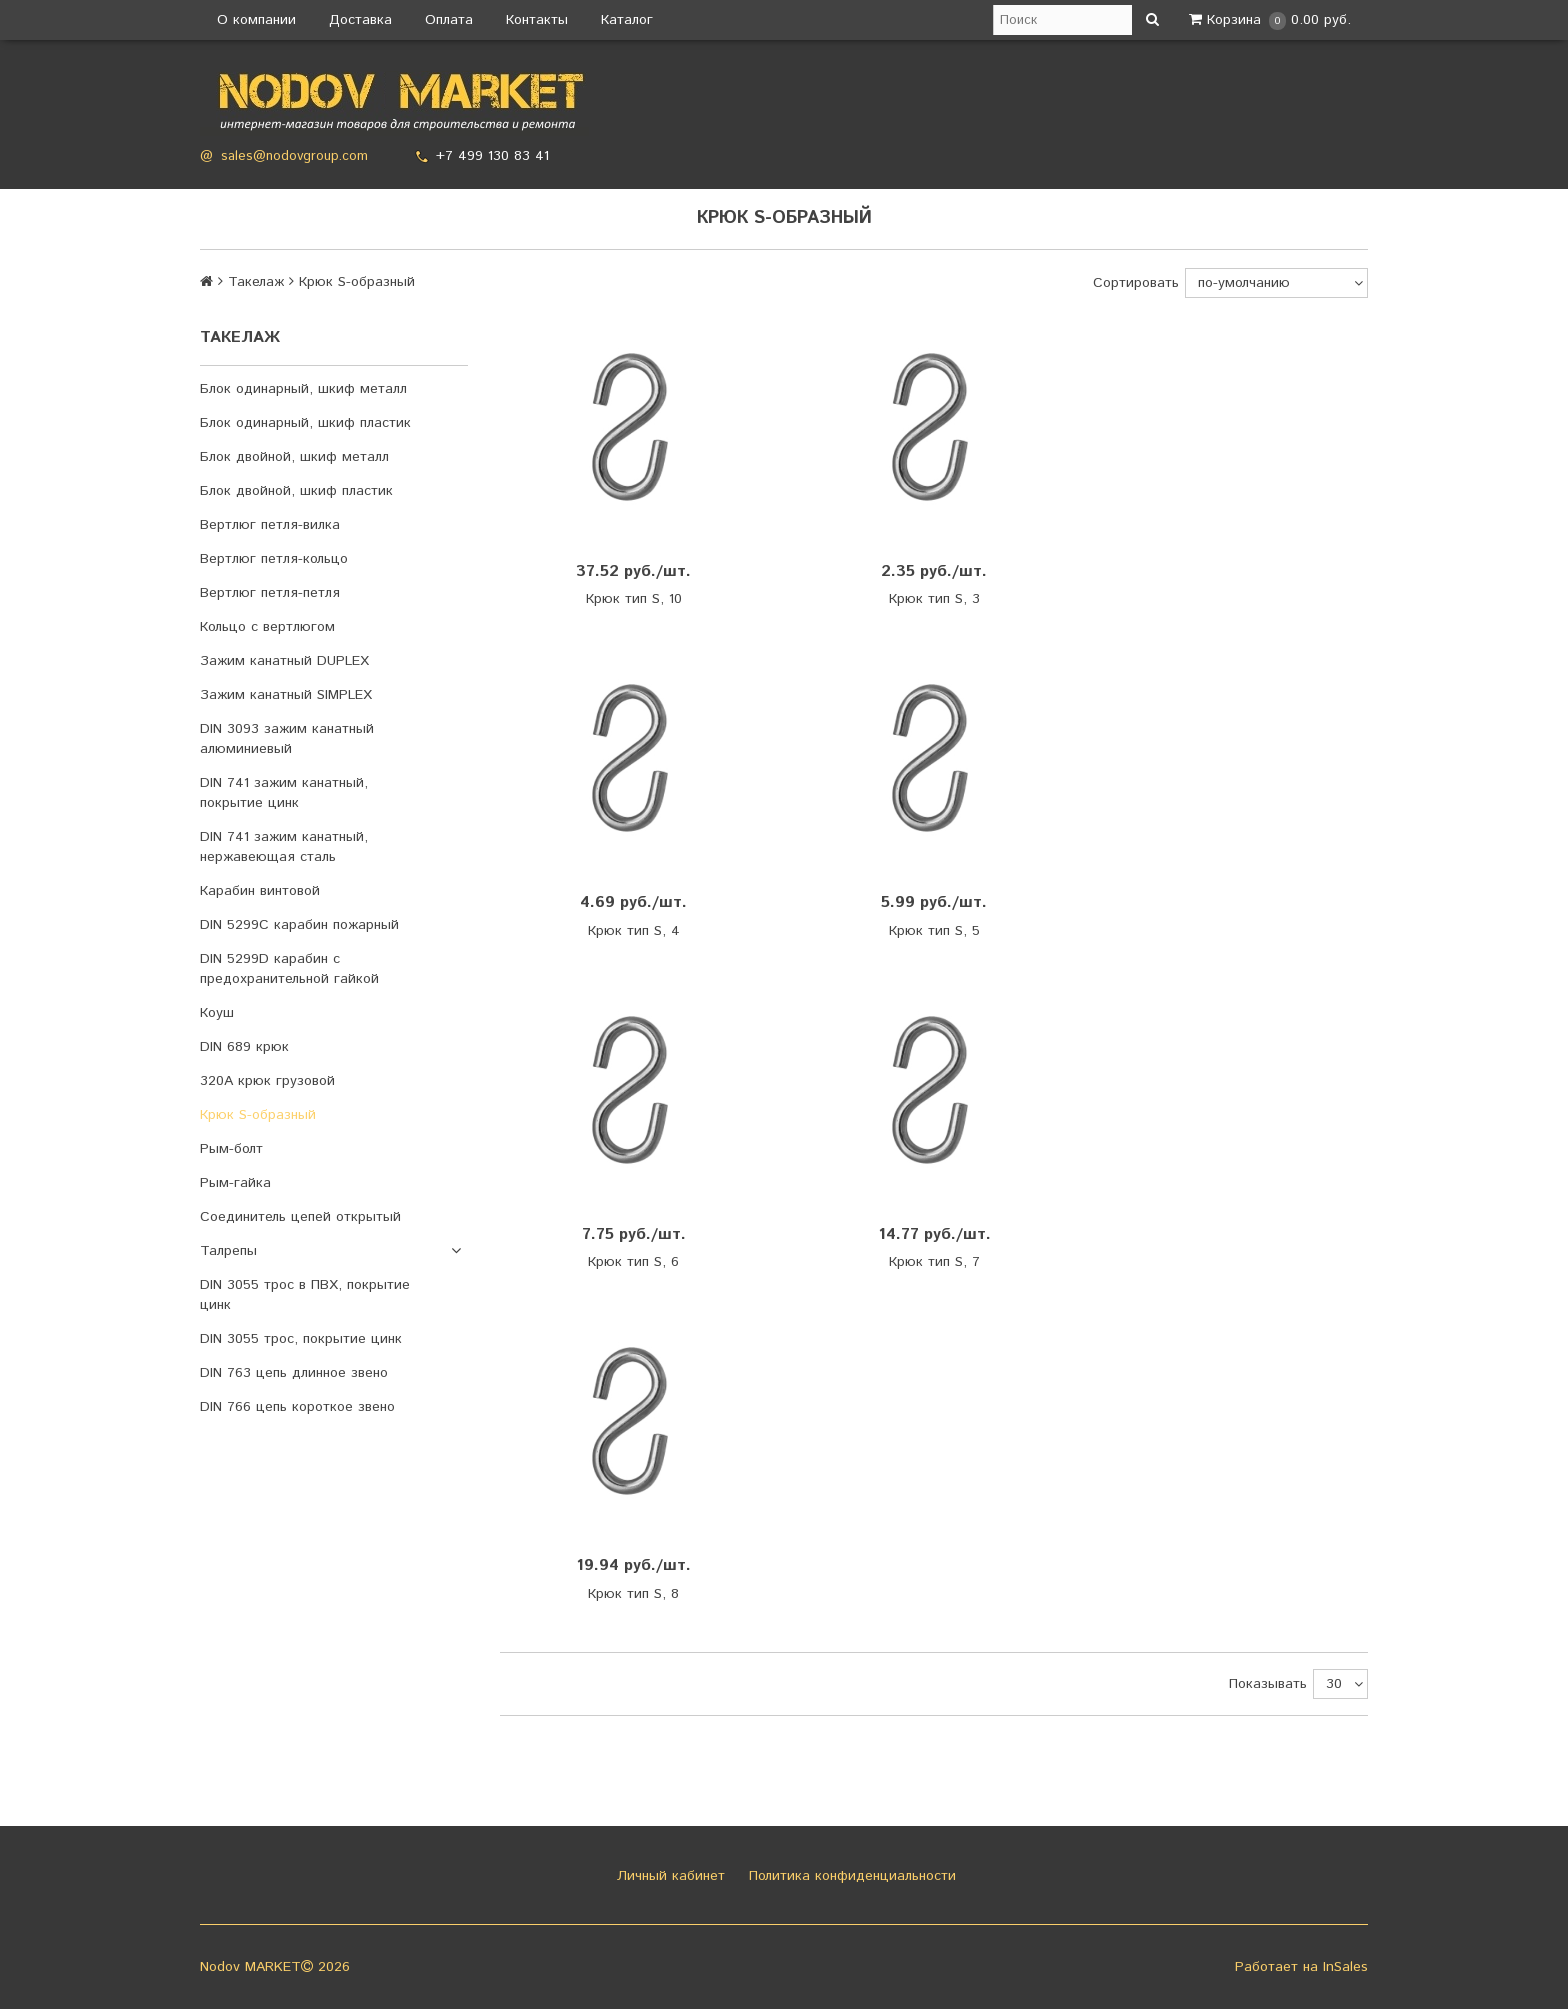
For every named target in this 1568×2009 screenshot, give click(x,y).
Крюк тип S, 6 (633, 1262)
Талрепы (228, 1251)
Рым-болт (231, 1149)
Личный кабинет (668, 1876)
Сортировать (1136, 283)
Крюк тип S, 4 (634, 931)
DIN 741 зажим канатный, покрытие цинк (284, 793)
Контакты (537, 20)
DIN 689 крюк (244, 1047)
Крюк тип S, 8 (633, 1594)
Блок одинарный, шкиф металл (303, 389)
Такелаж (256, 282)
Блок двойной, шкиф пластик (296, 491)
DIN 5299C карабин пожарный (299, 925)
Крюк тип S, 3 (934, 599)
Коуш (217, 1013)
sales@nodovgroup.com (294, 156)
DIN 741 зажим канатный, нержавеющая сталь (284, 847)
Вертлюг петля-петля (270, 593)
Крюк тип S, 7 (934, 1262)
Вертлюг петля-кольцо (274, 559)
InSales (1345, 1967)
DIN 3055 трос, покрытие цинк (301, 1339)
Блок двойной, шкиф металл (294, 457)
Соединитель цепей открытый (300, 1217)
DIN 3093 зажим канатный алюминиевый (287, 739)
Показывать (1268, 1684)
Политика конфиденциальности (850, 1876)
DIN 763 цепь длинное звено (294, 1373)
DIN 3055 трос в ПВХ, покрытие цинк (305, 1295)
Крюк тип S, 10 (634, 599)
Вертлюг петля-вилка (270, 525)
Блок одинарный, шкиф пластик (305, 423)
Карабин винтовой (260, 891)
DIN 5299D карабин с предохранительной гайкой (289, 969)
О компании (256, 20)
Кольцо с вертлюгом (267, 627)
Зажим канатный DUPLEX (284, 661)
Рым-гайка (235, 1183)
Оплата (449, 20)
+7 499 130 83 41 (492, 156)
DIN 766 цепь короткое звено (297, 1407)
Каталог (627, 20)
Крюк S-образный (258, 1115)
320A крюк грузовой (267, 1081)
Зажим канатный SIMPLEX (286, 695)
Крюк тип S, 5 (934, 931)
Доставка (360, 20)
